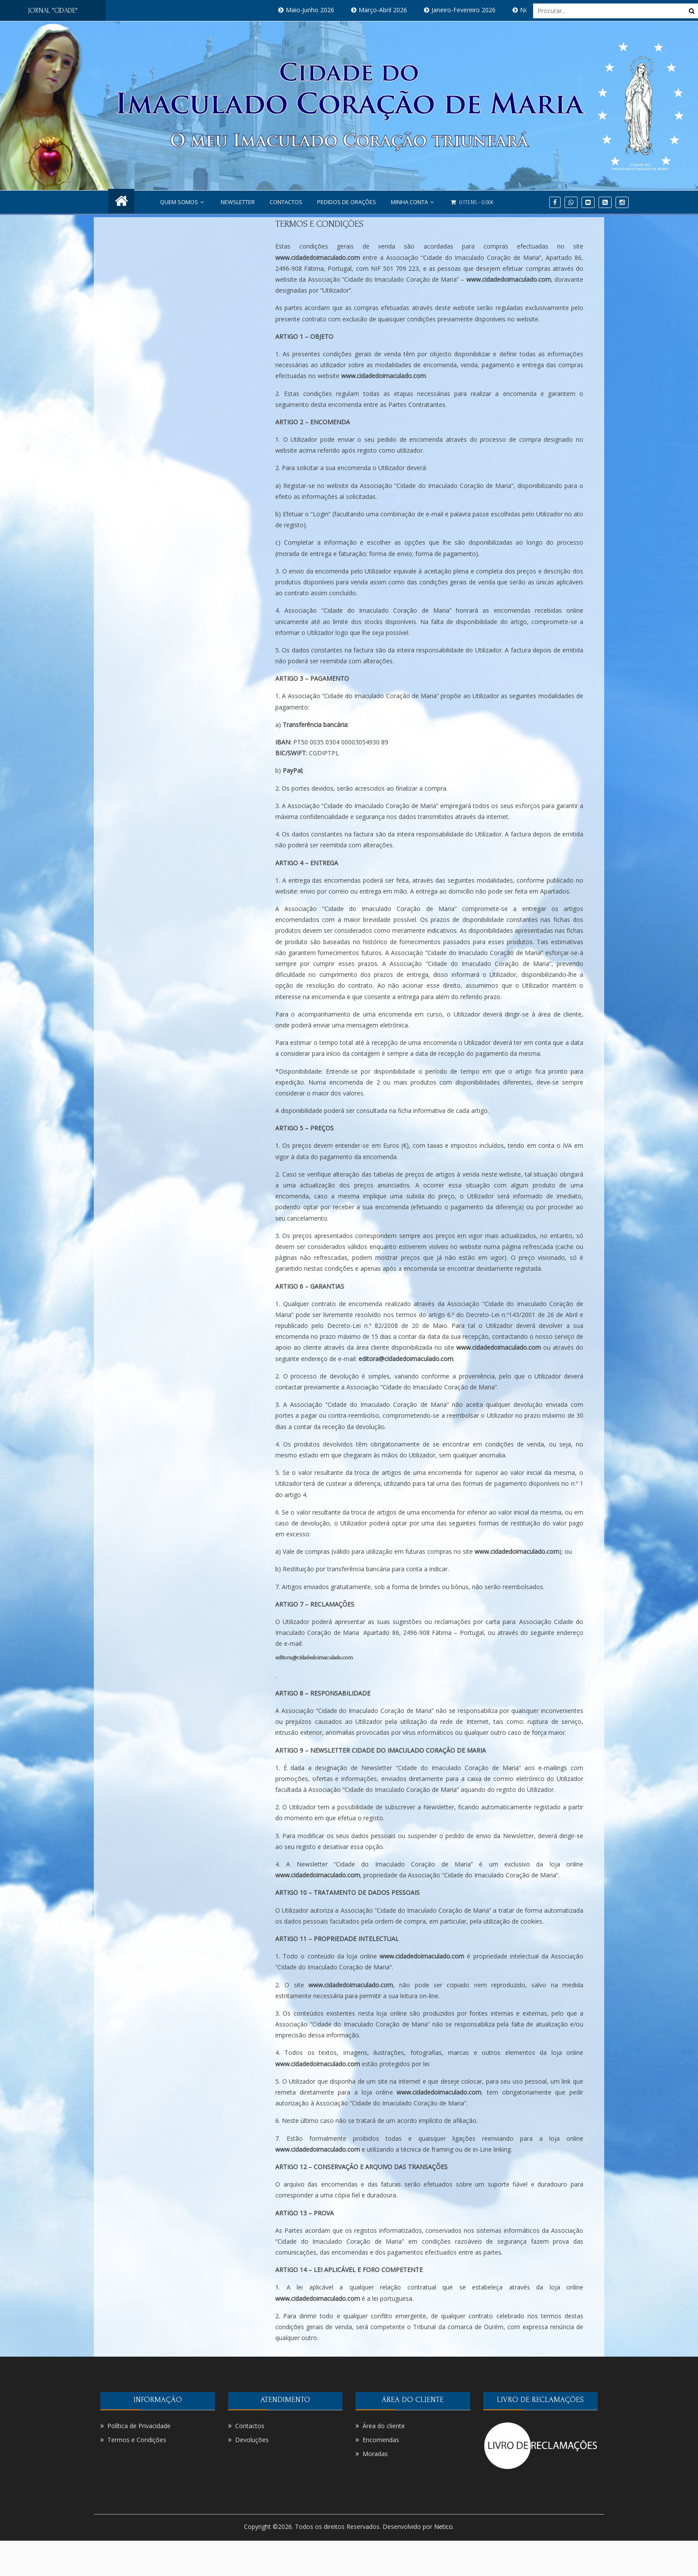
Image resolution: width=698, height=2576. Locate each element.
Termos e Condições (319, 224)
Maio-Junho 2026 (320, 10)
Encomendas (381, 2440)
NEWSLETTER (238, 202)
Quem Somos (183, 202)
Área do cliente (384, 2426)
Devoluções (252, 2440)
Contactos (286, 202)
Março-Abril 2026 (393, 10)
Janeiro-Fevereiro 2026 (473, 10)
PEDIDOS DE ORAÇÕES (346, 202)
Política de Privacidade (139, 2426)
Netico (443, 2526)
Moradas (375, 2454)
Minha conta (413, 202)
